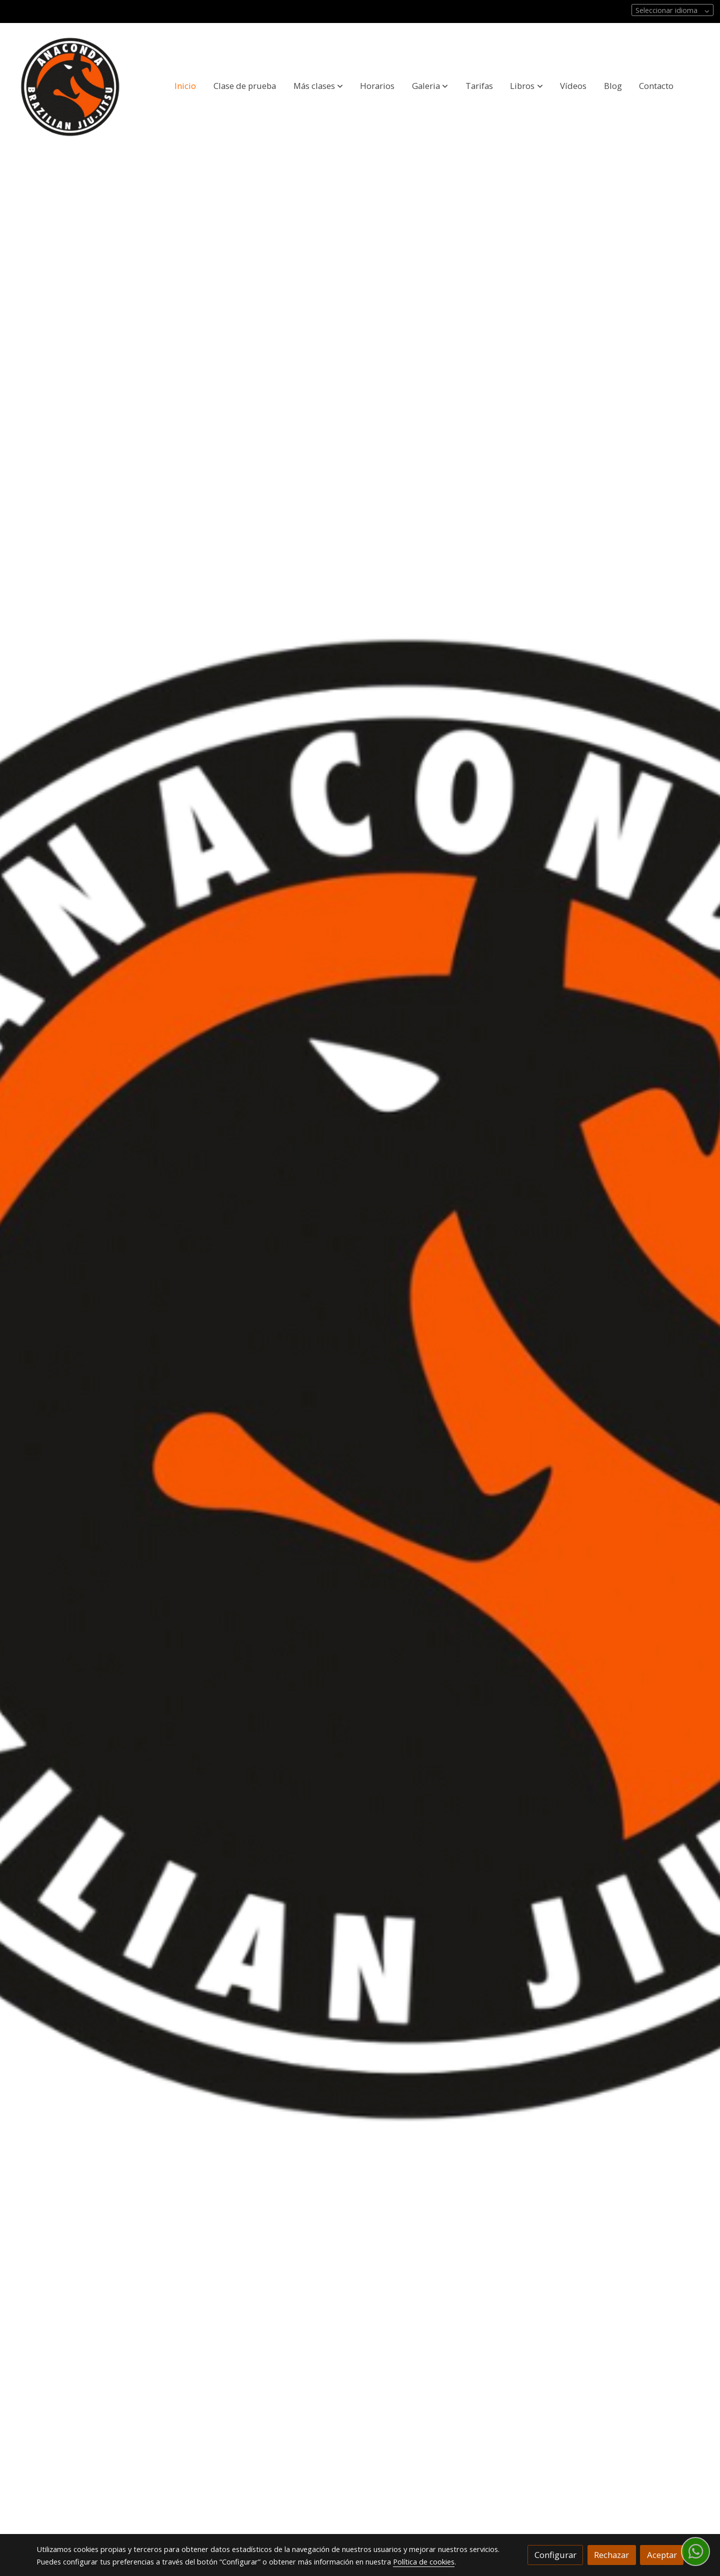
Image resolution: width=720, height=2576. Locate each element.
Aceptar (662, 2555)
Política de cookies (423, 2562)
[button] (318, 85)
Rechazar (611, 2555)
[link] (70, 85)
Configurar (555, 2555)
